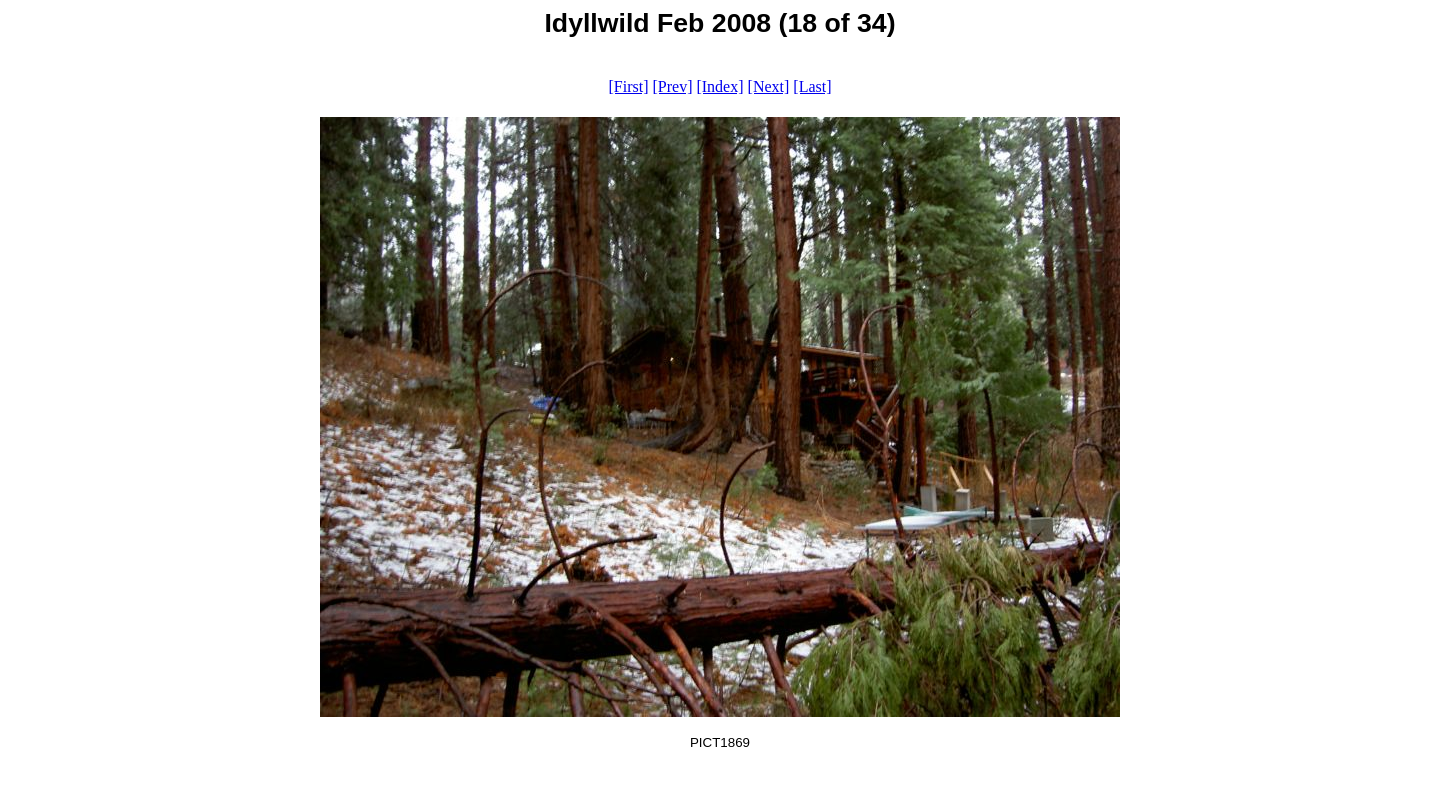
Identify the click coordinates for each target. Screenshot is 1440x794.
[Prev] (672, 86)
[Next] (769, 86)
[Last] (812, 86)
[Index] (719, 86)
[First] (628, 86)
